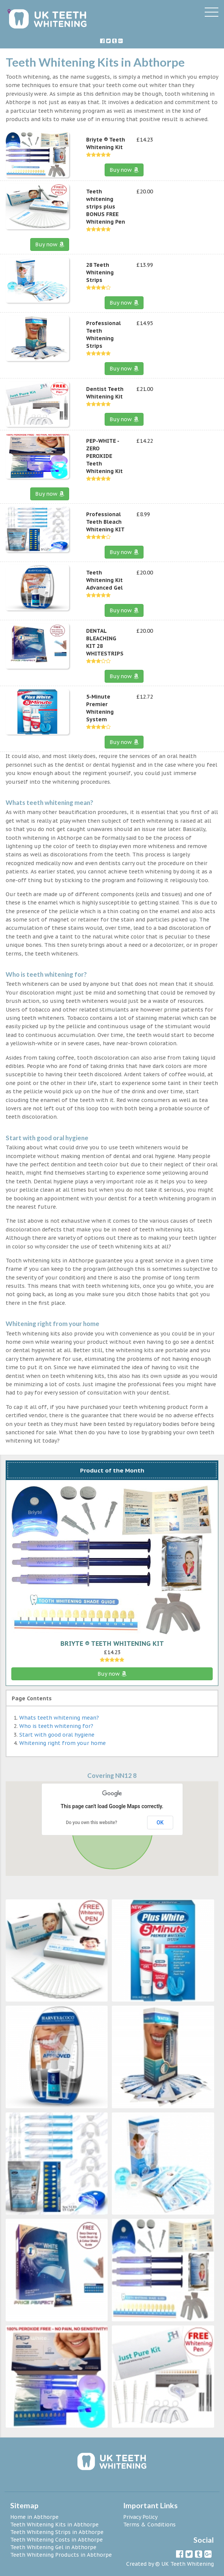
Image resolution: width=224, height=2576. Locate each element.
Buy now (124, 170)
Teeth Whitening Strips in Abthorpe (57, 2532)
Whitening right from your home (62, 1743)
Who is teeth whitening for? (56, 1726)
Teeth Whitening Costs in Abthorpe (56, 2539)
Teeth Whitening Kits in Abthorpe (54, 2524)
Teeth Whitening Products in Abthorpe (61, 2554)
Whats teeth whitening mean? (59, 1717)
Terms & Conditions (149, 2524)
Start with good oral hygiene (56, 1734)
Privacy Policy (140, 2517)
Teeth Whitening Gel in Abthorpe (53, 2547)
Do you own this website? (91, 1822)
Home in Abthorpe (34, 2517)
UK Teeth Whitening (187, 2563)
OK (160, 1823)
